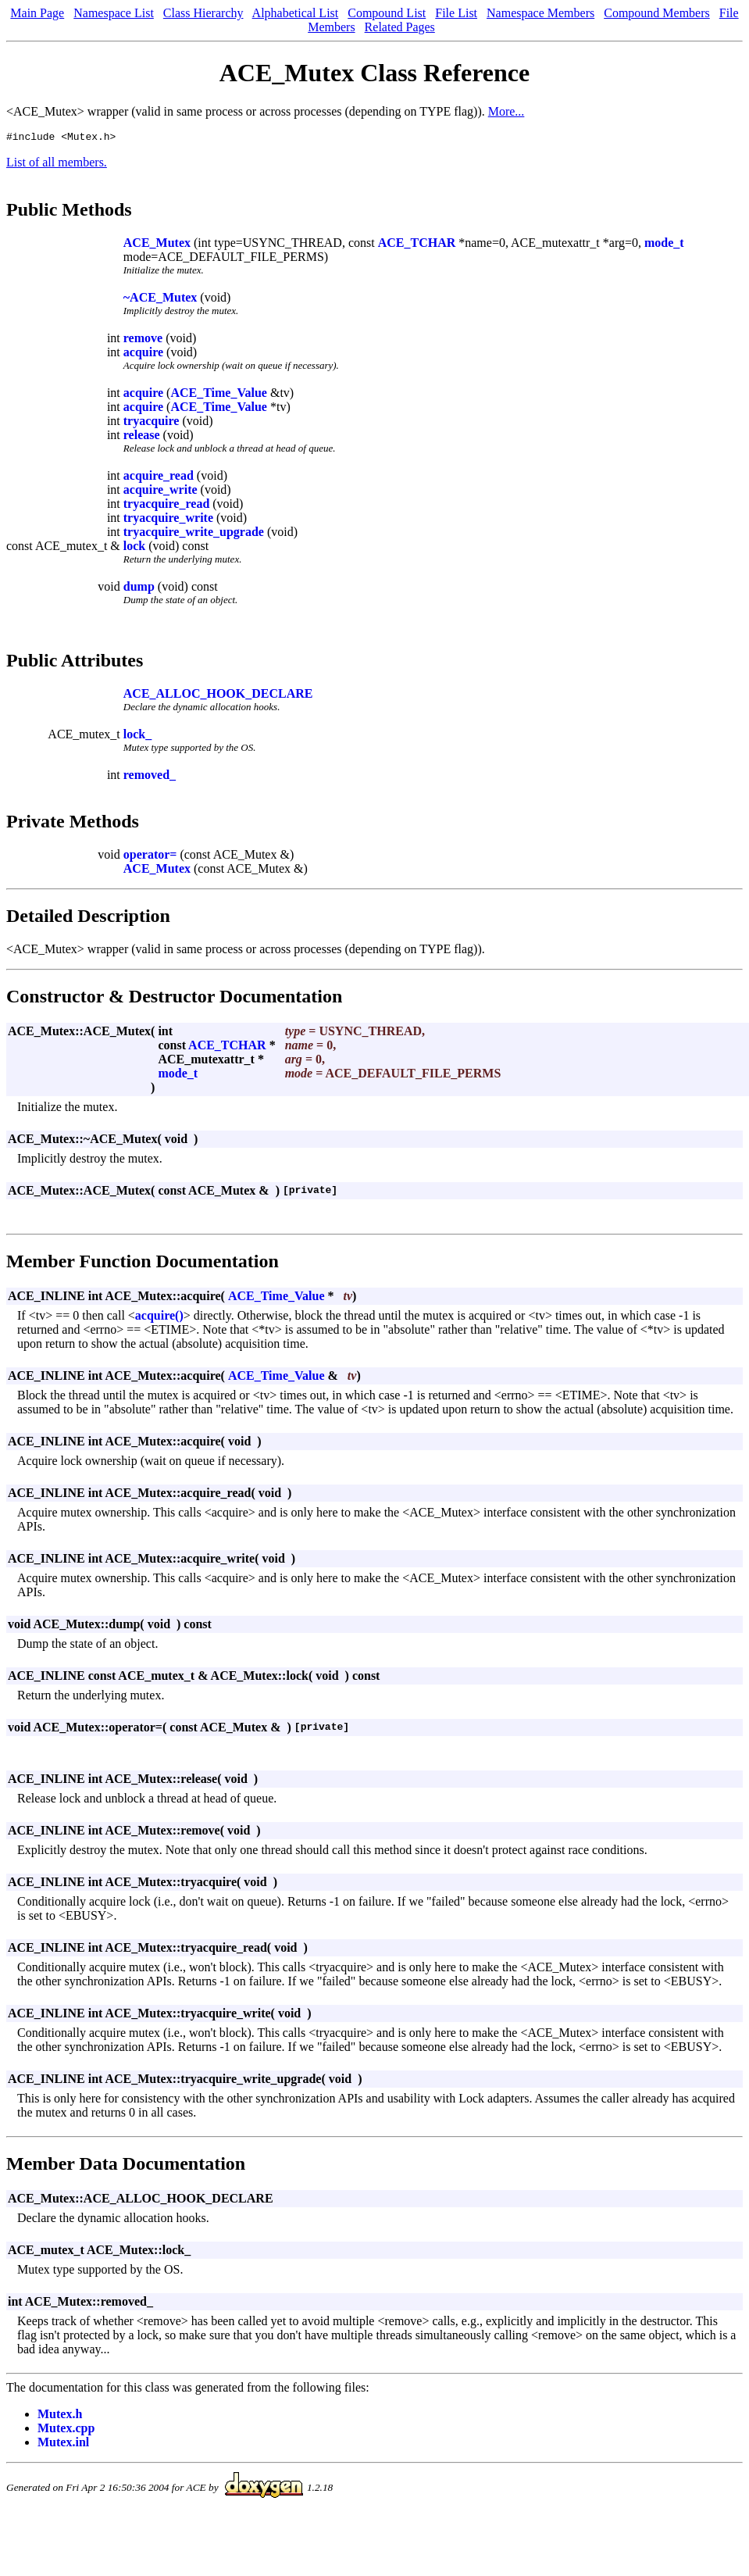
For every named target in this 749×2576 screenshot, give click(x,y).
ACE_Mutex (157, 245)
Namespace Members (540, 13)
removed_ (149, 777)
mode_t (664, 245)
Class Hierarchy (203, 13)
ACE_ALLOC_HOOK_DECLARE (218, 695)
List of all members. (56, 164)
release (141, 437)
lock (134, 548)
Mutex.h (59, 2416)
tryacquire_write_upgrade (193, 534)
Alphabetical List (295, 13)
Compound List (387, 13)
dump (139, 588)
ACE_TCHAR (417, 245)
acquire (143, 354)
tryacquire (151, 423)
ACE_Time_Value (218, 395)
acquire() (159, 1317)
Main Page (37, 13)
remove (142, 340)
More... (506, 111)
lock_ (137, 736)
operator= (150, 856)
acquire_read (158, 477)
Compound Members (657, 13)
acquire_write (160, 491)
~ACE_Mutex (160, 299)
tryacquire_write (168, 520)
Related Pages (400, 27)
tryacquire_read (166, 506)
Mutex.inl (63, 2444)
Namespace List (113, 13)
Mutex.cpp (66, 2430)
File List (456, 13)
